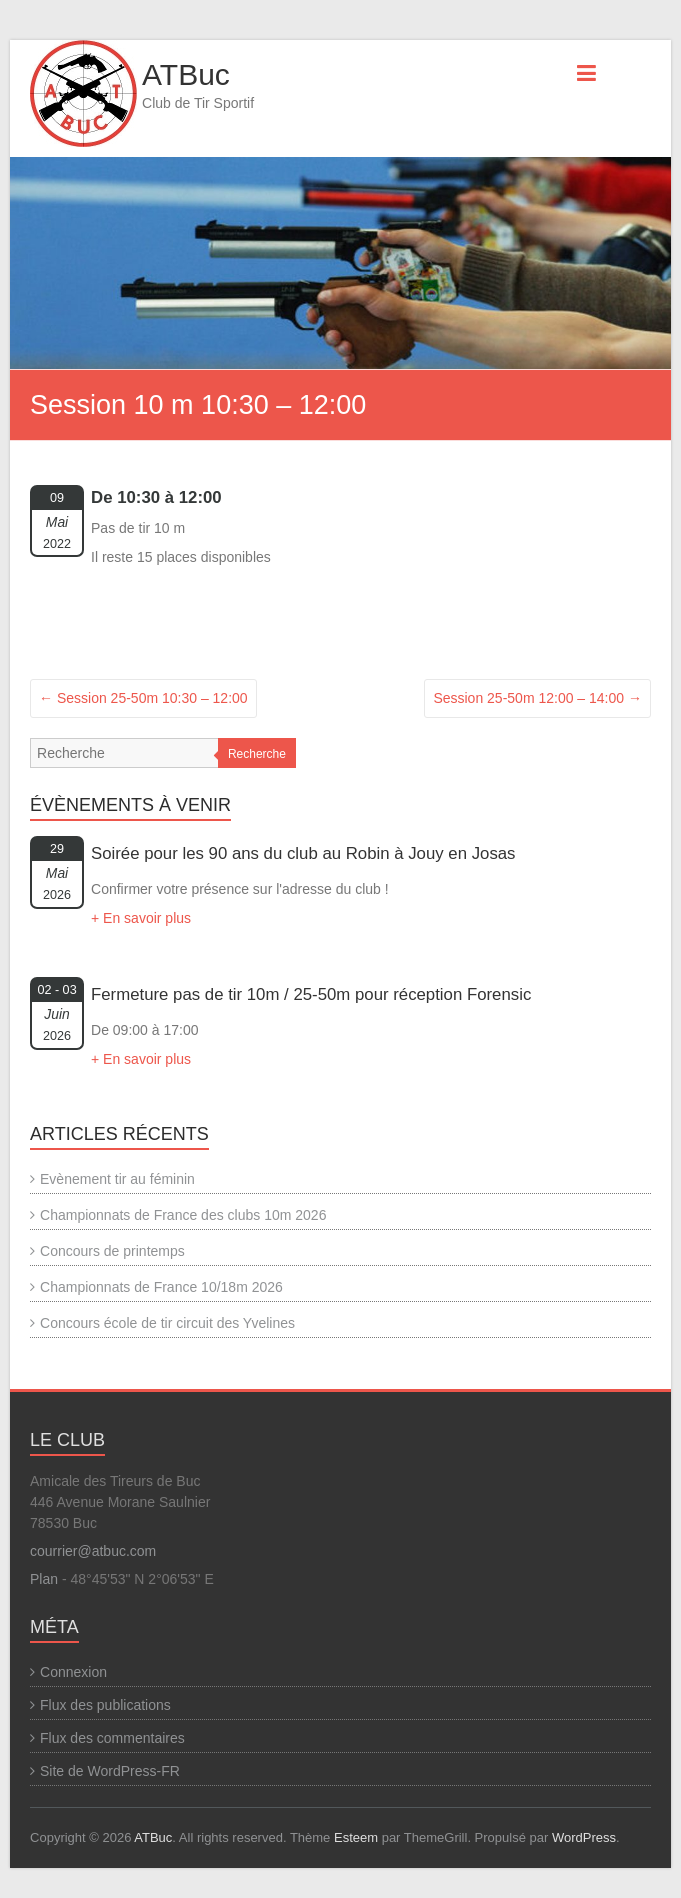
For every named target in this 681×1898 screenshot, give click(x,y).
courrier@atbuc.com (93, 1551)
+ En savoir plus (141, 918)
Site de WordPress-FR (110, 1771)
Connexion (73, 1672)
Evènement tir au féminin (117, 1179)
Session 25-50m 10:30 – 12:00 (143, 698)
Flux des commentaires (112, 1738)
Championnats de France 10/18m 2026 (161, 1287)
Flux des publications (105, 1705)
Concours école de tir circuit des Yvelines (167, 1323)
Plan (44, 1579)
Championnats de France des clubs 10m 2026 (183, 1215)
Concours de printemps (112, 1251)
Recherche (257, 754)
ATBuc (186, 74)
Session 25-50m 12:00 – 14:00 (537, 698)
